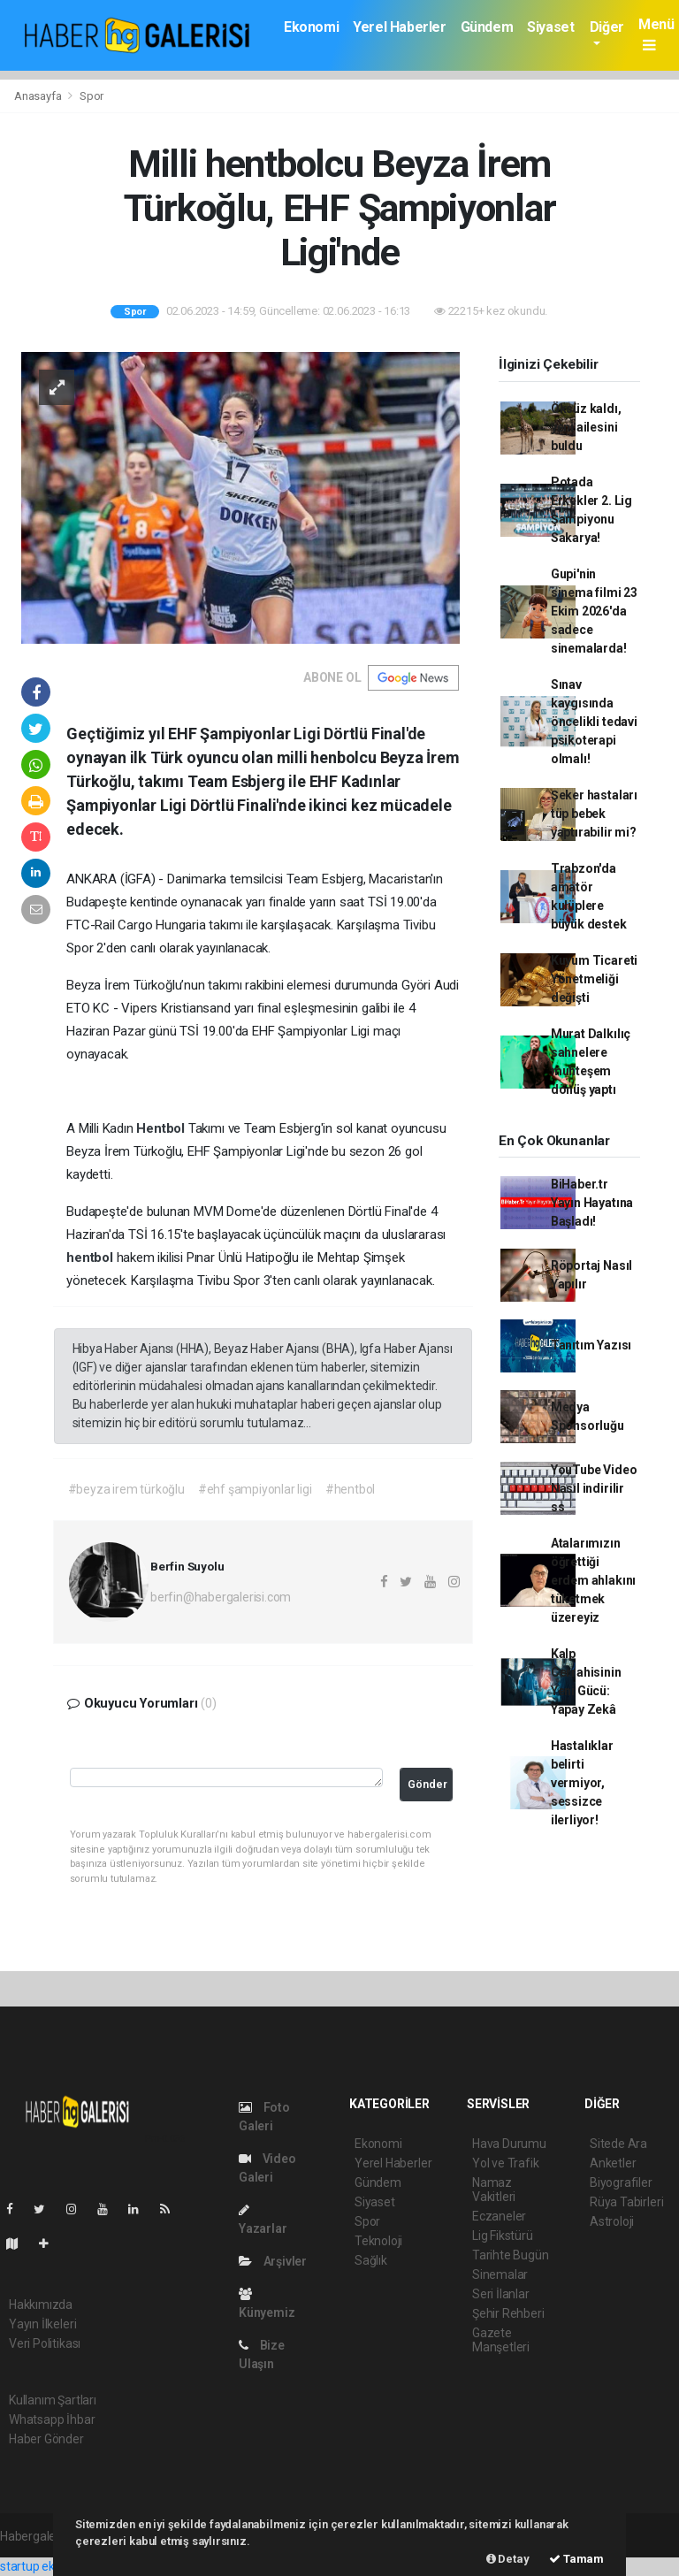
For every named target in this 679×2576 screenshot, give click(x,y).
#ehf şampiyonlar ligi (255, 1489)
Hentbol (161, 1128)
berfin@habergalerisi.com (220, 1597)
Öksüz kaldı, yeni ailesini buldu (586, 427)
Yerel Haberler (399, 27)
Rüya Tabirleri (626, 2202)
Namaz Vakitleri (493, 2189)
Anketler (613, 2163)
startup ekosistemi (51, 2566)
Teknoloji (378, 2241)
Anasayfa (39, 96)
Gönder (427, 1784)
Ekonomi (311, 27)
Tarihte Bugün (510, 2255)
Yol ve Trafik (505, 2163)
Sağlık (371, 2260)
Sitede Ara (618, 2143)
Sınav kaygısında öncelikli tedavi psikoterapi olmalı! (594, 721)
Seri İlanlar (501, 2294)
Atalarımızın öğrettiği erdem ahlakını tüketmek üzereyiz (593, 1580)
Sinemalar (500, 2274)
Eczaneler (499, 2216)
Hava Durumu (509, 2143)
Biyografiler (621, 2182)
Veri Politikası (44, 2343)
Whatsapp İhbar (52, 2419)
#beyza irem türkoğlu (126, 1489)
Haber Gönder (46, 2439)
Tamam (576, 2558)
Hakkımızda (40, 2304)
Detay (508, 2558)
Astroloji (612, 2221)
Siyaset (550, 27)
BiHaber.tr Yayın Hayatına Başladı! (592, 1202)
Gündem (487, 27)
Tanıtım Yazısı (591, 1345)
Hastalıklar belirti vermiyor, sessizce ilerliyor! (582, 1783)
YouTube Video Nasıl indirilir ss (594, 1488)
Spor (91, 96)
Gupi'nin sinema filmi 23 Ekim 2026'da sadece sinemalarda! (594, 611)
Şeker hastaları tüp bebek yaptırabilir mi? (594, 813)
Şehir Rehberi (508, 2313)
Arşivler (273, 2261)
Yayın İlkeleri (42, 2324)
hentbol (91, 1257)
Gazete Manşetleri (501, 2340)
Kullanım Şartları (52, 2400)
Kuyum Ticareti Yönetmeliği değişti (594, 979)
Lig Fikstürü (502, 2235)
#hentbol (350, 1489)
